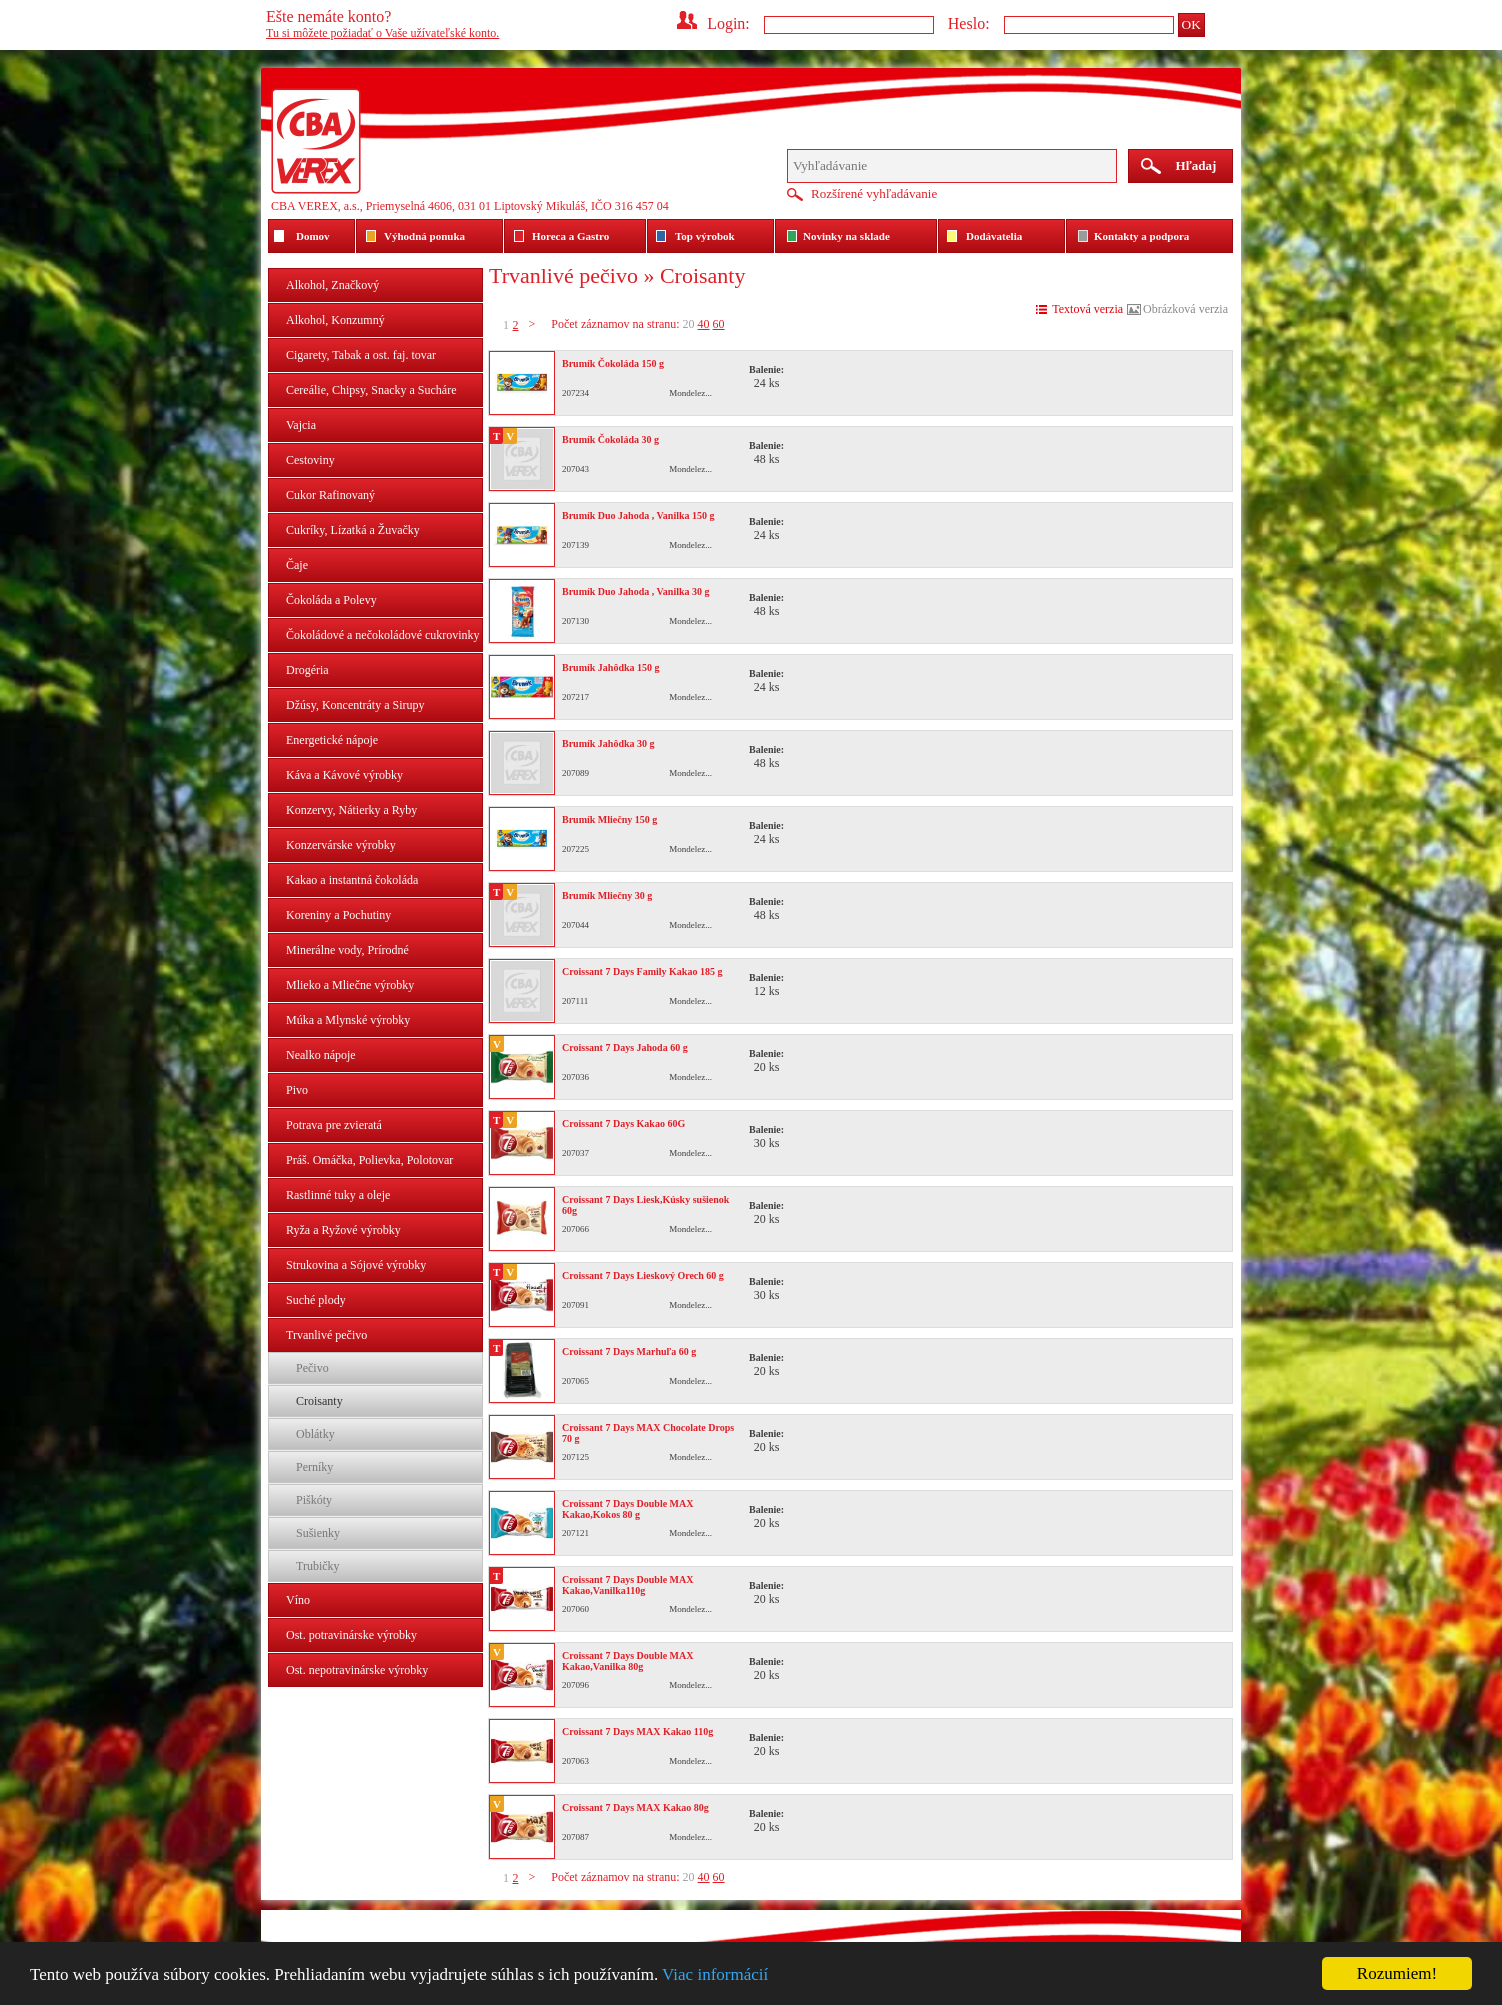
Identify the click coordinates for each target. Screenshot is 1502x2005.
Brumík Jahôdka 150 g (611, 667)
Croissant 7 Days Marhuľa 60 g (629, 1351)
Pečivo (312, 1368)
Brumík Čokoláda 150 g (613, 363)
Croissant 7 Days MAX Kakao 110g (637, 1731)
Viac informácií (715, 1974)
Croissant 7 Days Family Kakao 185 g (642, 971)
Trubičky (318, 1566)
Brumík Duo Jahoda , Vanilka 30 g (636, 591)
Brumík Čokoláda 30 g (610, 439)
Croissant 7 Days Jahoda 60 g (625, 1047)
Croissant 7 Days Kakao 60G (623, 1123)
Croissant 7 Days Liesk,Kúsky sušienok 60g (645, 1205)
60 (719, 324)
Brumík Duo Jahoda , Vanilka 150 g (638, 515)
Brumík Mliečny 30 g (607, 895)
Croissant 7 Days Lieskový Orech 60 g (643, 1275)
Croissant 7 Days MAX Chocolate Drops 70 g (648, 1433)
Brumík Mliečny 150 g (609, 819)
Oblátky (315, 1434)
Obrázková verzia (1185, 309)
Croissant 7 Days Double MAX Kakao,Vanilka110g (628, 1585)
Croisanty (319, 1401)
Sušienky (318, 1533)
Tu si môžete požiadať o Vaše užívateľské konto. (382, 33)
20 (689, 324)
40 (704, 324)
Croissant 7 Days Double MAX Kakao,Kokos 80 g (628, 1509)
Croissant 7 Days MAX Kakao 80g (635, 1807)
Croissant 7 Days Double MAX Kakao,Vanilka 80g (628, 1661)
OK (1191, 24)
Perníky (314, 1467)
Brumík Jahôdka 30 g (608, 743)
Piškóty (314, 1500)
